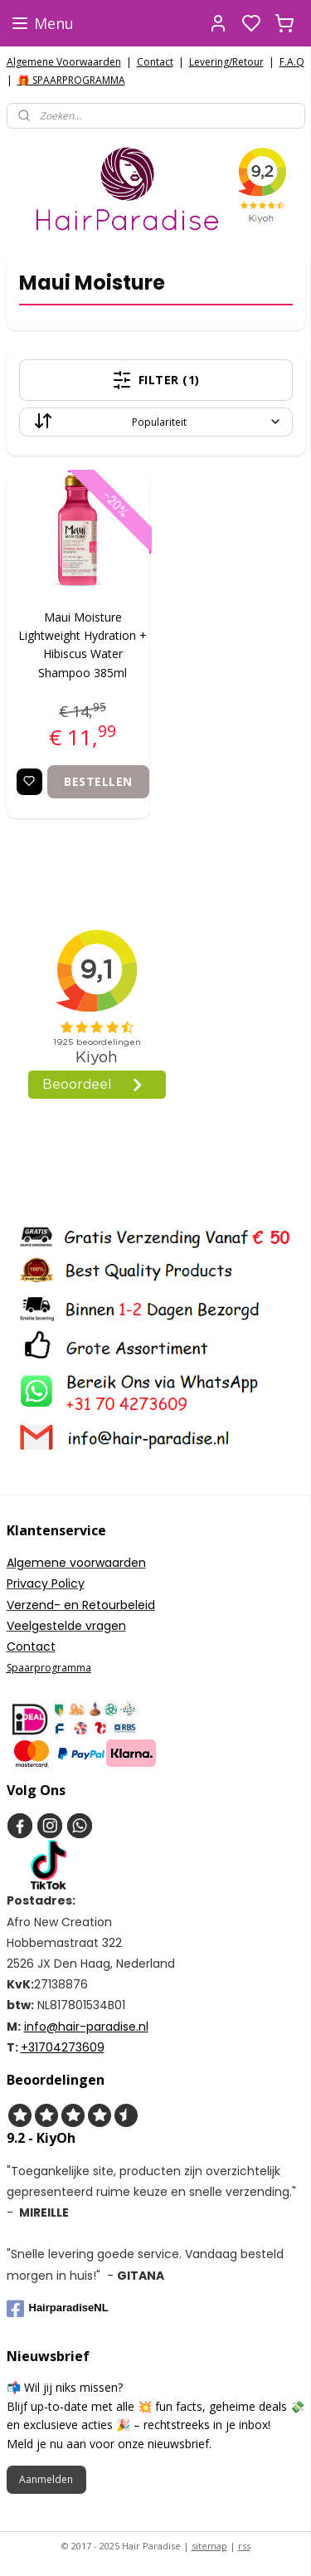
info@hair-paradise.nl (86, 2026)
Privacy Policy (46, 1583)
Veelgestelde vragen (66, 1625)
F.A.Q (291, 62)
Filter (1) (156, 379)
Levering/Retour (226, 62)
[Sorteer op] (156, 421)
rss (244, 2545)
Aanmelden (46, 2479)
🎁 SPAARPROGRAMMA (71, 80)
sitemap (209, 2545)
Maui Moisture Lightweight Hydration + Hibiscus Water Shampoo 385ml (82, 644)
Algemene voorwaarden (76, 1562)
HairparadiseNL (58, 2309)
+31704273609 (62, 2047)
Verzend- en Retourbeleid (81, 1605)
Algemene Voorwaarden (64, 62)
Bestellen (98, 780)
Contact (155, 62)
